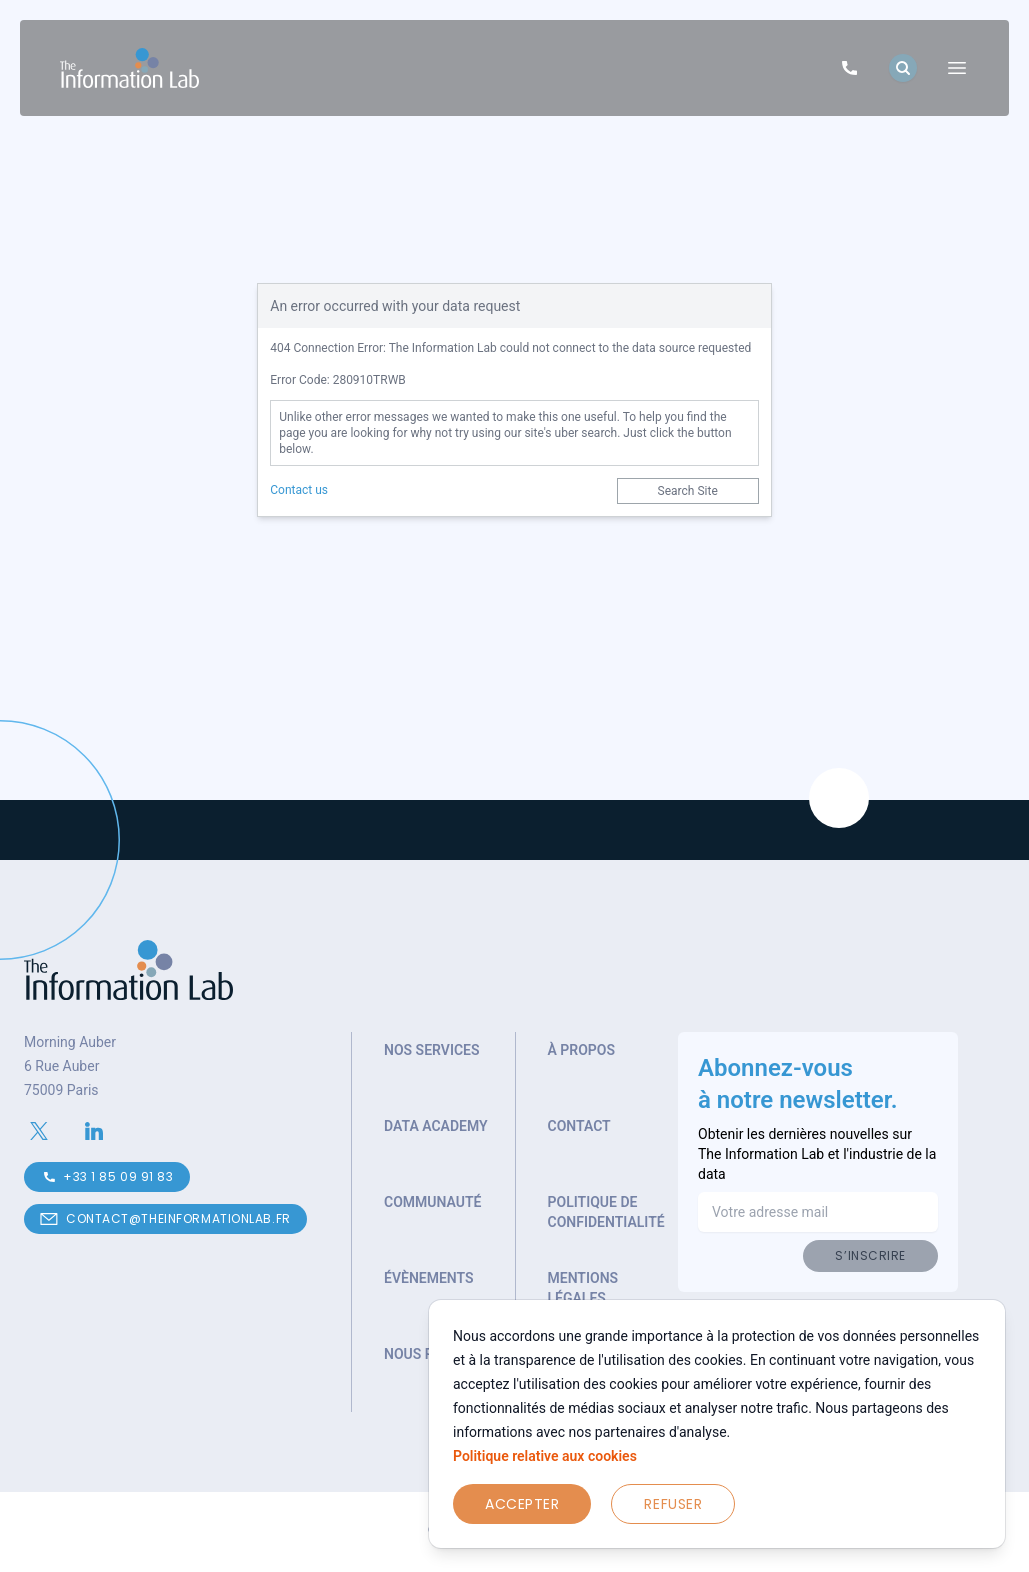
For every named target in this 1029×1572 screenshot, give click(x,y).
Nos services (432, 1050)
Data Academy (436, 1126)
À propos (582, 1050)
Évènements (429, 1278)
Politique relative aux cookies (545, 1456)
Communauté (432, 1202)
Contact (579, 1126)
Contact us (299, 490)
